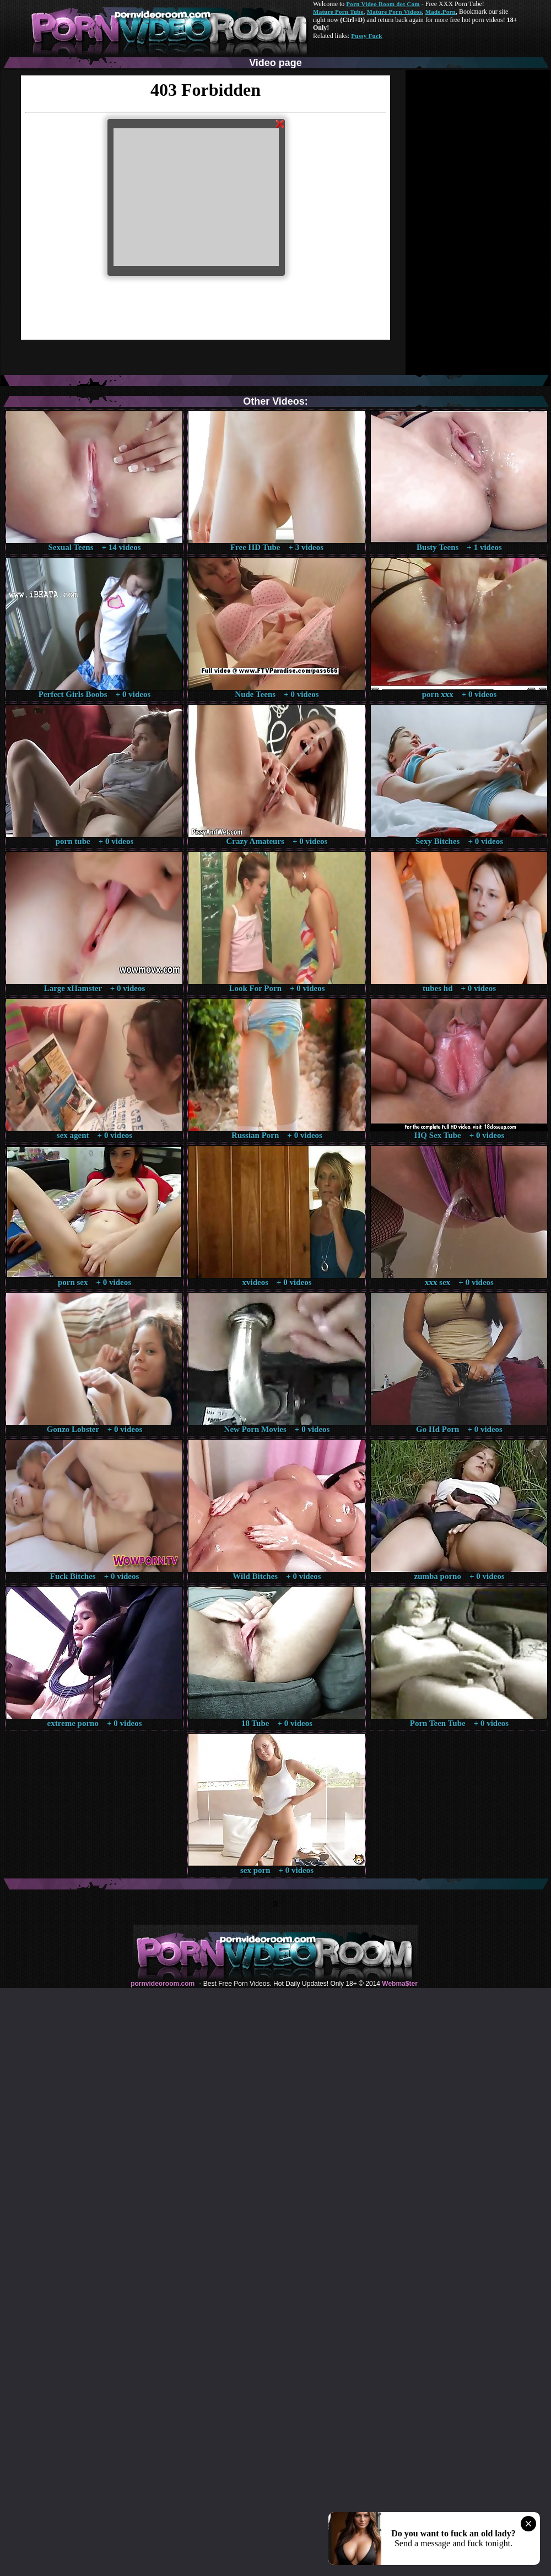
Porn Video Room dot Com (382, 4)
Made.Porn (440, 11)
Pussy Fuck (366, 35)
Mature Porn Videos (394, 11)
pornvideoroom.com (163, 1983)
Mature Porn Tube (338, 11)
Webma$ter (399, 1983)
